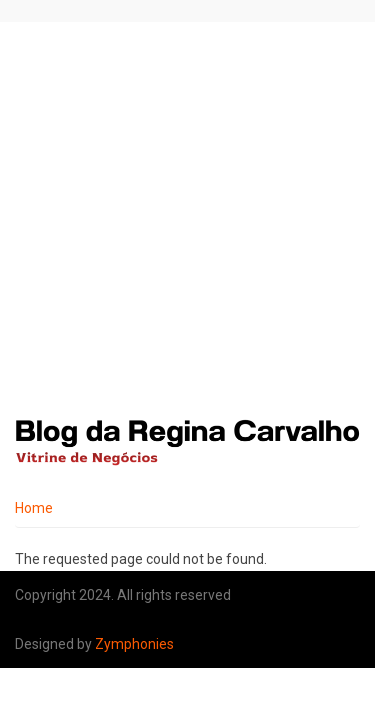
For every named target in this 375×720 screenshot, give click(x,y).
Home (34, 508)
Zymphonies (134, 644)
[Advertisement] (187, 219)
